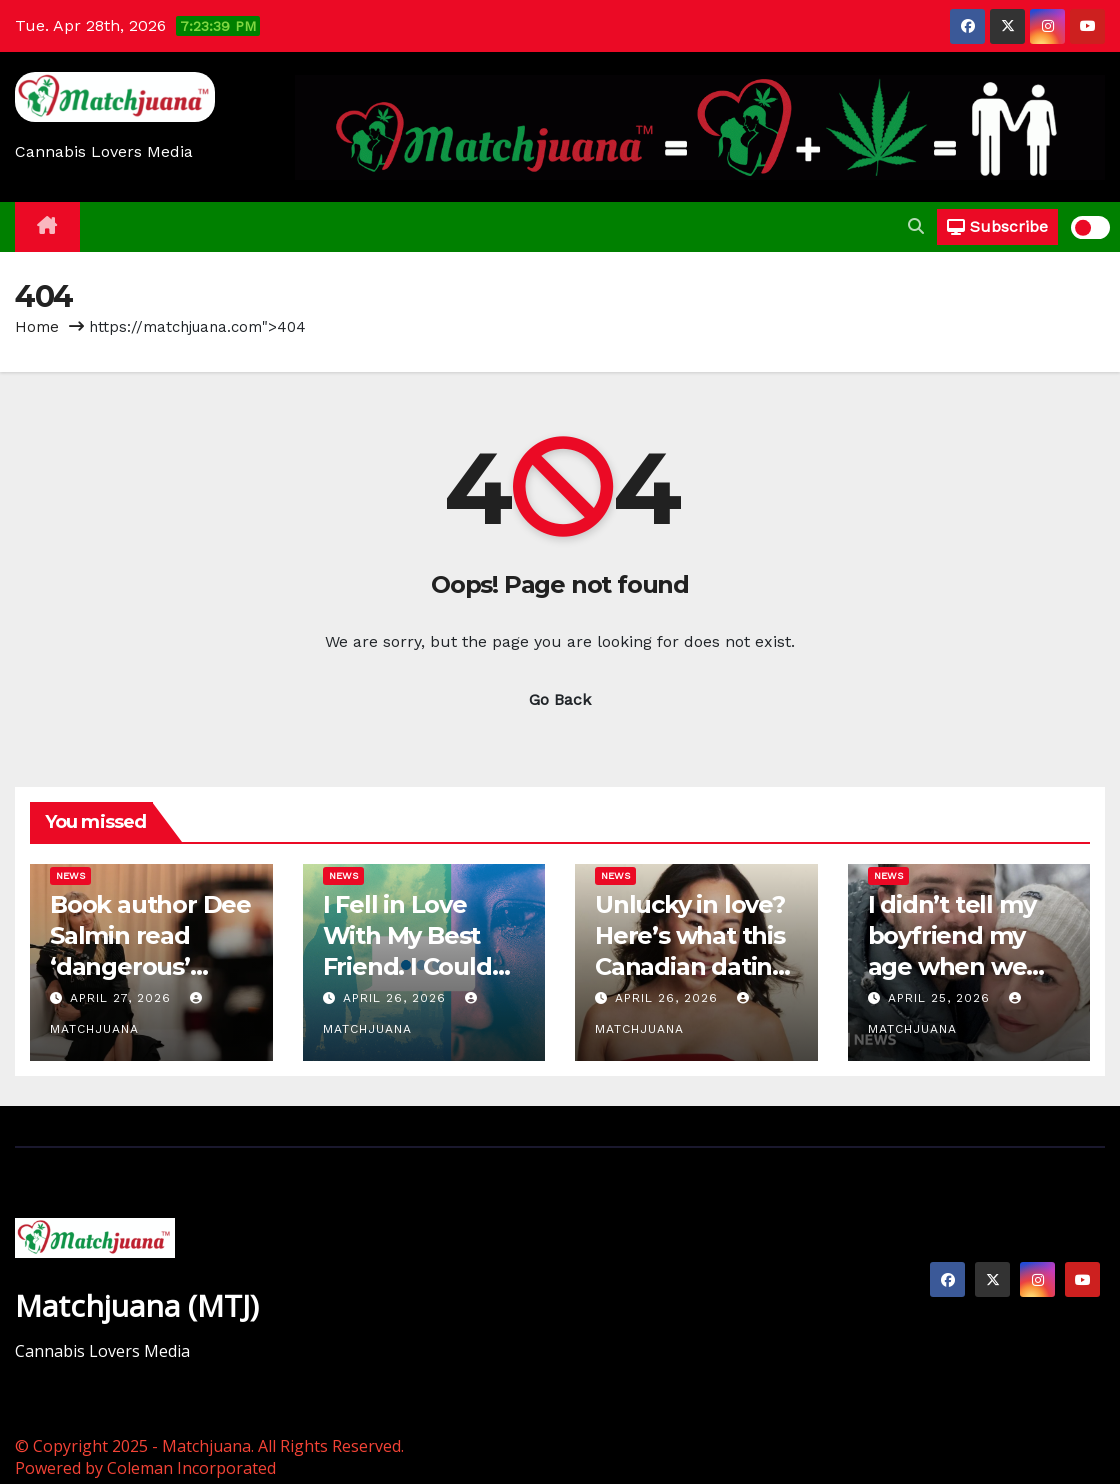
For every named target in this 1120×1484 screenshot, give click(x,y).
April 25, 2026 (941, 998)
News (70, 875)
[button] (916, 226)
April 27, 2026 (123, 998)
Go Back (560, 699)
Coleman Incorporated (191, 1468)
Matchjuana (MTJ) (137, 1305)
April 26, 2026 (397, 998)
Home (37, 327)
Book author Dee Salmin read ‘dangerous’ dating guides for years (150, 967)
